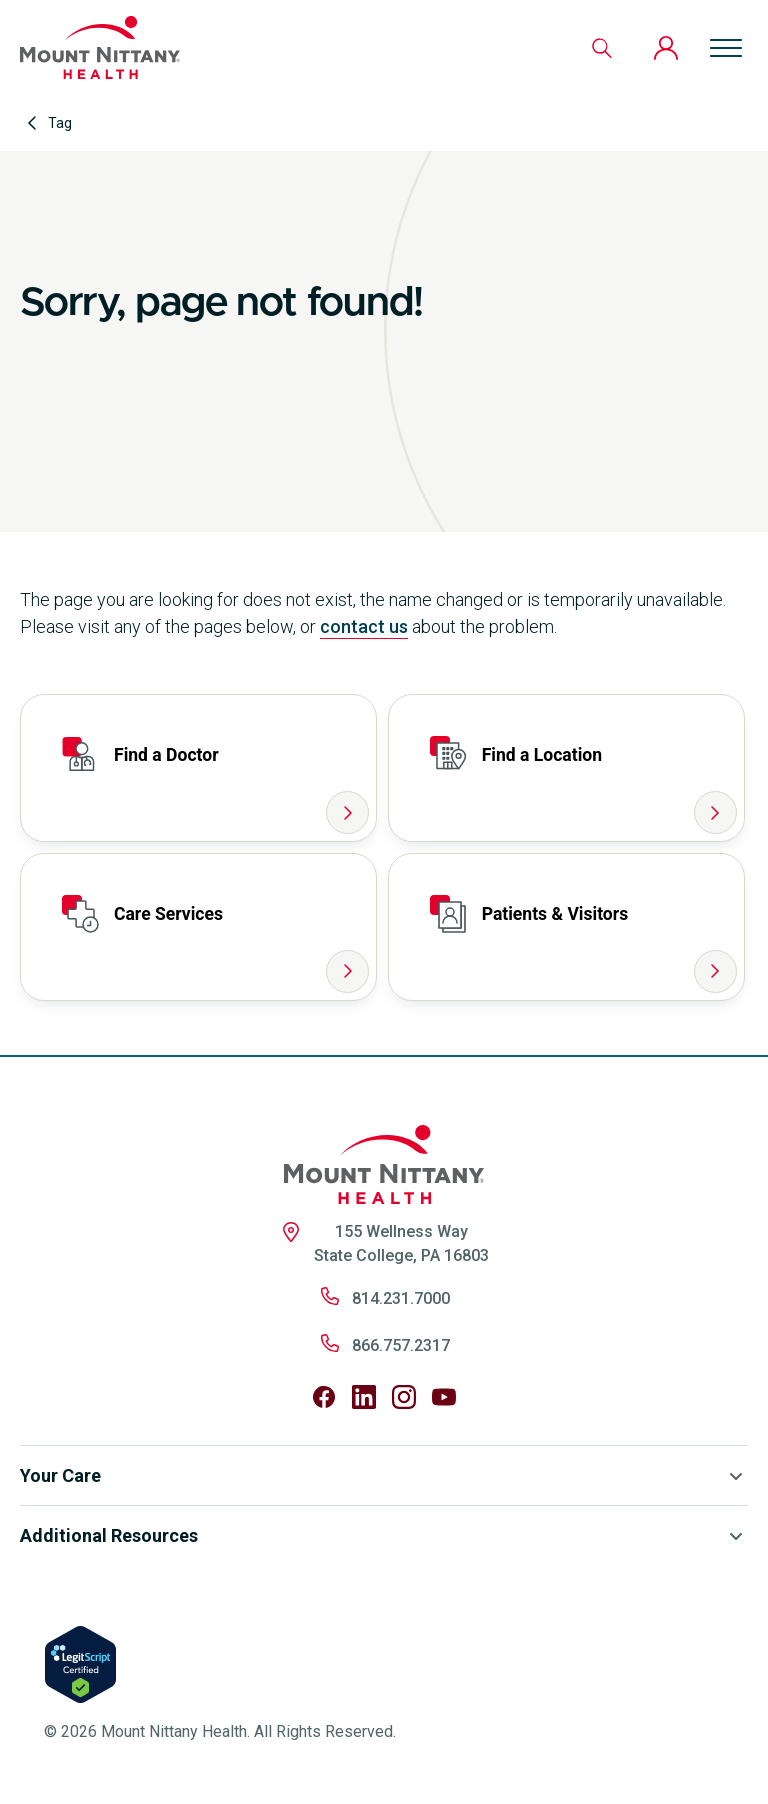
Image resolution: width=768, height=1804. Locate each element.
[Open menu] (726, 48)
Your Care (384, 1476)
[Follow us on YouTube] (444, 1397)
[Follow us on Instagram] (404, 1397)
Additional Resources (384, 1536)
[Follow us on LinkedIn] (364, 1397)
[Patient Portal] (666, 48)
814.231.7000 (401, 1298)
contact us (364, 626)
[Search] (602, 48)
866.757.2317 (401, 1345)
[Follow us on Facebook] (324, 1397)
